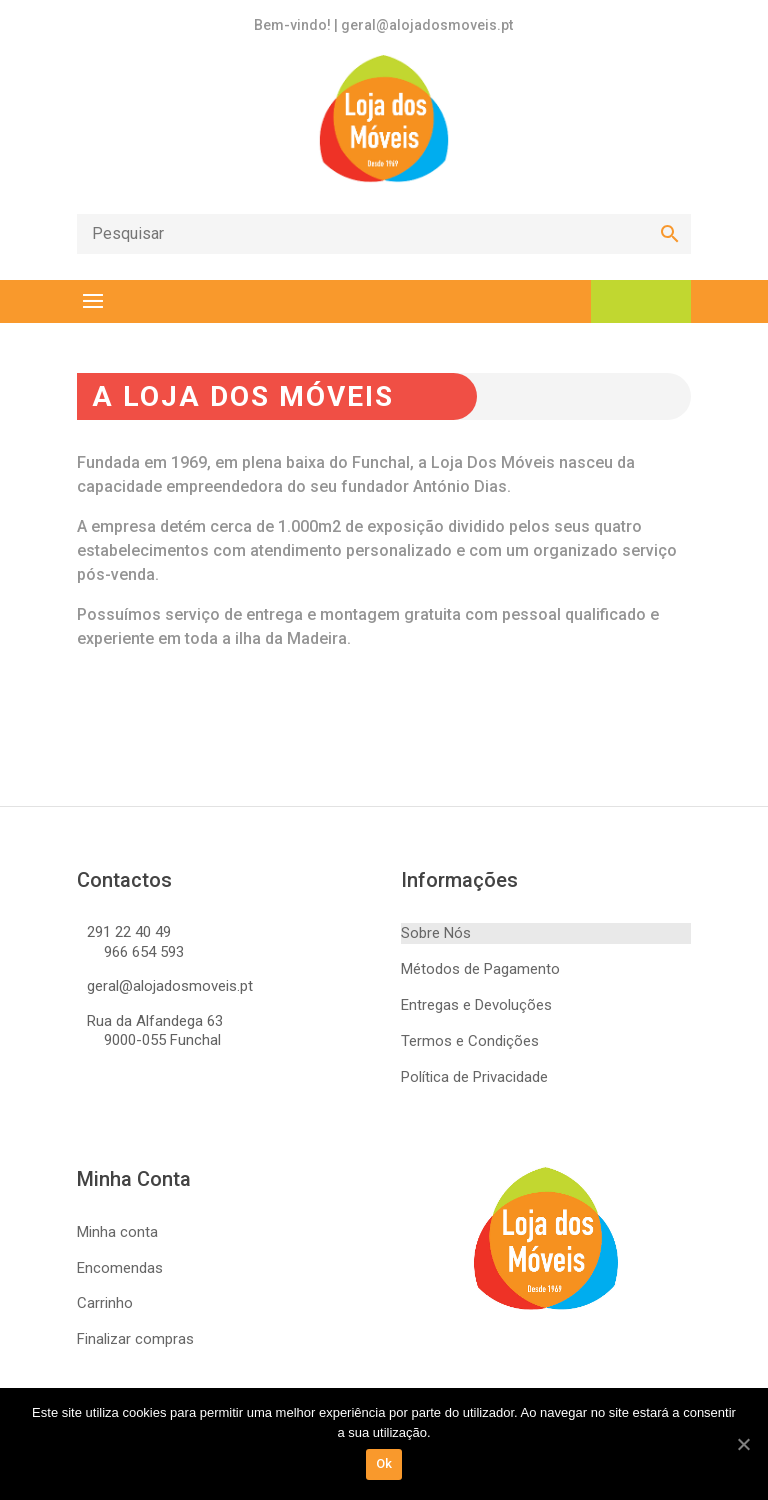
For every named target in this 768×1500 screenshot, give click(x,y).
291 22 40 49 (129, 932)
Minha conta (117, 1232)
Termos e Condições (470, 1041)
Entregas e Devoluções (476, 1005)
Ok (384, 1463)
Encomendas (120, 1268)
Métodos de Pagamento (480, 969)
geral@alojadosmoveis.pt (170, 986)
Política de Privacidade (474, 1077)
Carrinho (105, 1303)
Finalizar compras (135, 1339)
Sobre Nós (436, 933)
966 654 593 (144, 952)
